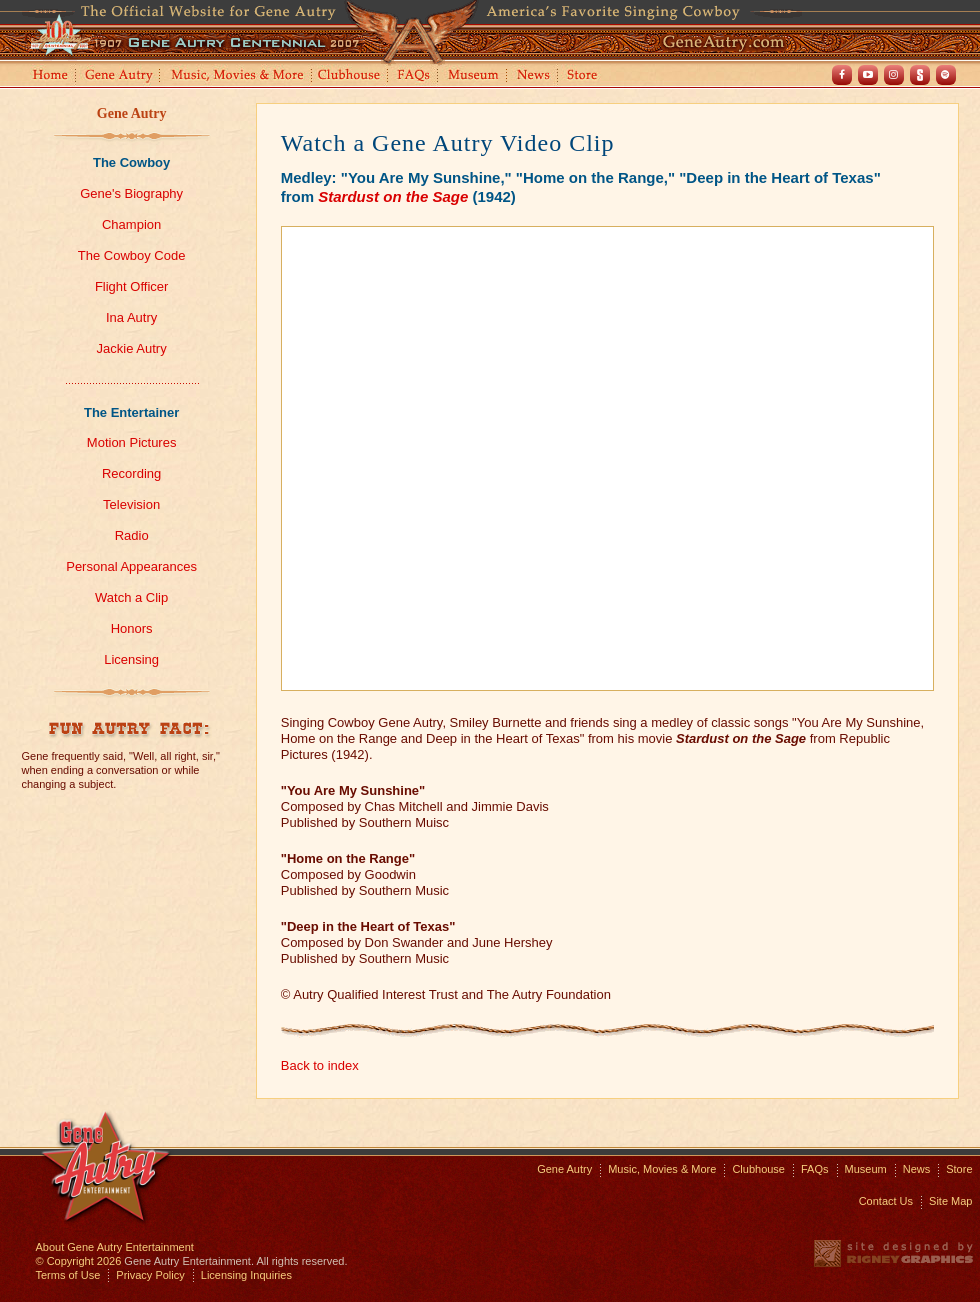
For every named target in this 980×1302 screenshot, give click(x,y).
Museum (474, 76)
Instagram (894, 75)
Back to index (320, 1065)
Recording (131, 473)
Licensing (131, 659)
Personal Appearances (131, 566)
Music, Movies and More (238, 76)
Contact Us (886, 1201)
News (534, 76)
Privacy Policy (150, 1275)
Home (49, 76)
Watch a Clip (131, 597)
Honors (132, 628)
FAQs (414, 76)
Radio (132, 535)
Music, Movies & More (662, 1169)
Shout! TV (920, 75)
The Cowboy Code (132, 255)
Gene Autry (119, 76)
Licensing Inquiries (246, 1275)
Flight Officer (131, 286)
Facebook (842, 75)
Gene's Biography (131, 193)
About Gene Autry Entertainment (115, 1247)
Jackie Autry (132, 348)
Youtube (868, 75)
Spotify (946, 75)
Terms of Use (68, 1275)
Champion (131, 224)
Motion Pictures (132, 442)
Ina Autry (131, 317)
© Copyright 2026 (79, 1261)
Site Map (950, 1201)
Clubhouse (350, 76)
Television (131, 504)
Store (586, 76)
